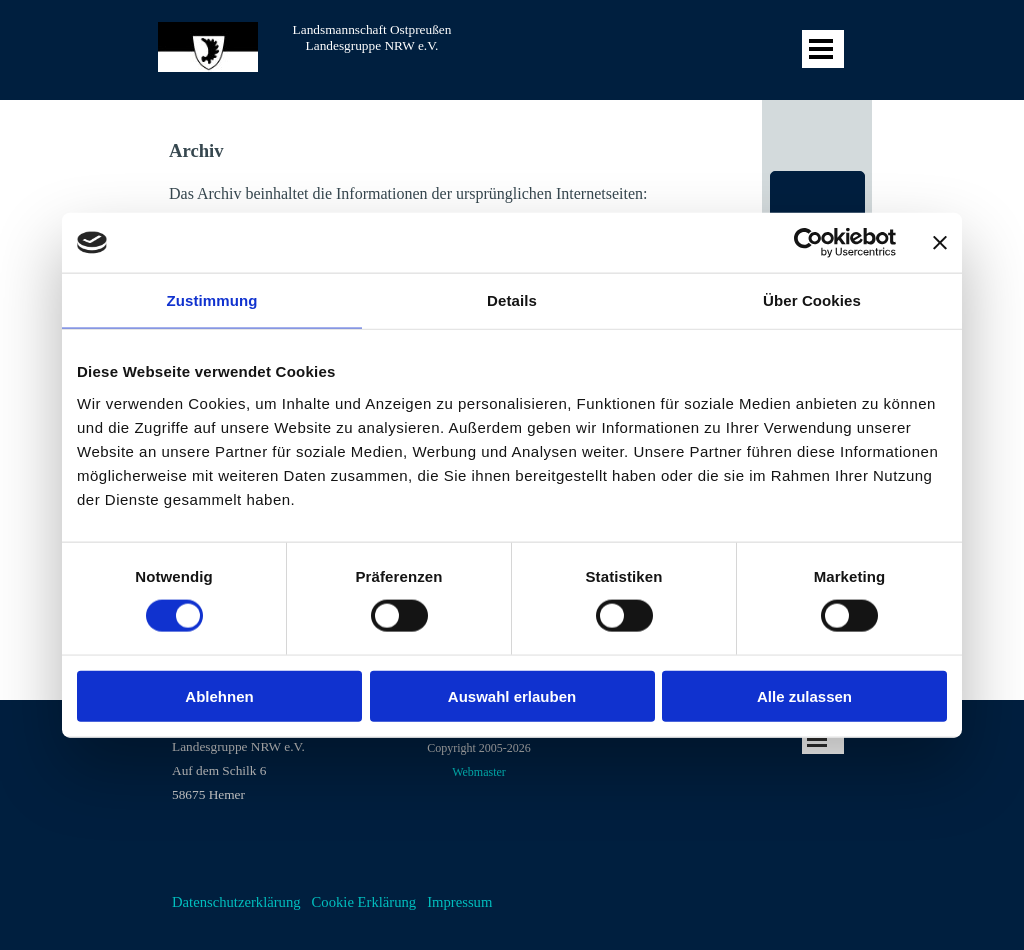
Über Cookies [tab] (812, 300)
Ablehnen (219, 695)
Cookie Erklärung (364, 902)
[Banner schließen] (940, 243)
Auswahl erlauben (512, 695)
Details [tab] (512, 300)
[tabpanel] (277, 758)
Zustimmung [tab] (212, 300)
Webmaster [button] (479, 772)
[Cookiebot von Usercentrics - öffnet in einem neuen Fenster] (808, 243)
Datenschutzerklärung (236, 902)
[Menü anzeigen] (821, 49)
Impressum (459, 902)
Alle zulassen (804, 695)
